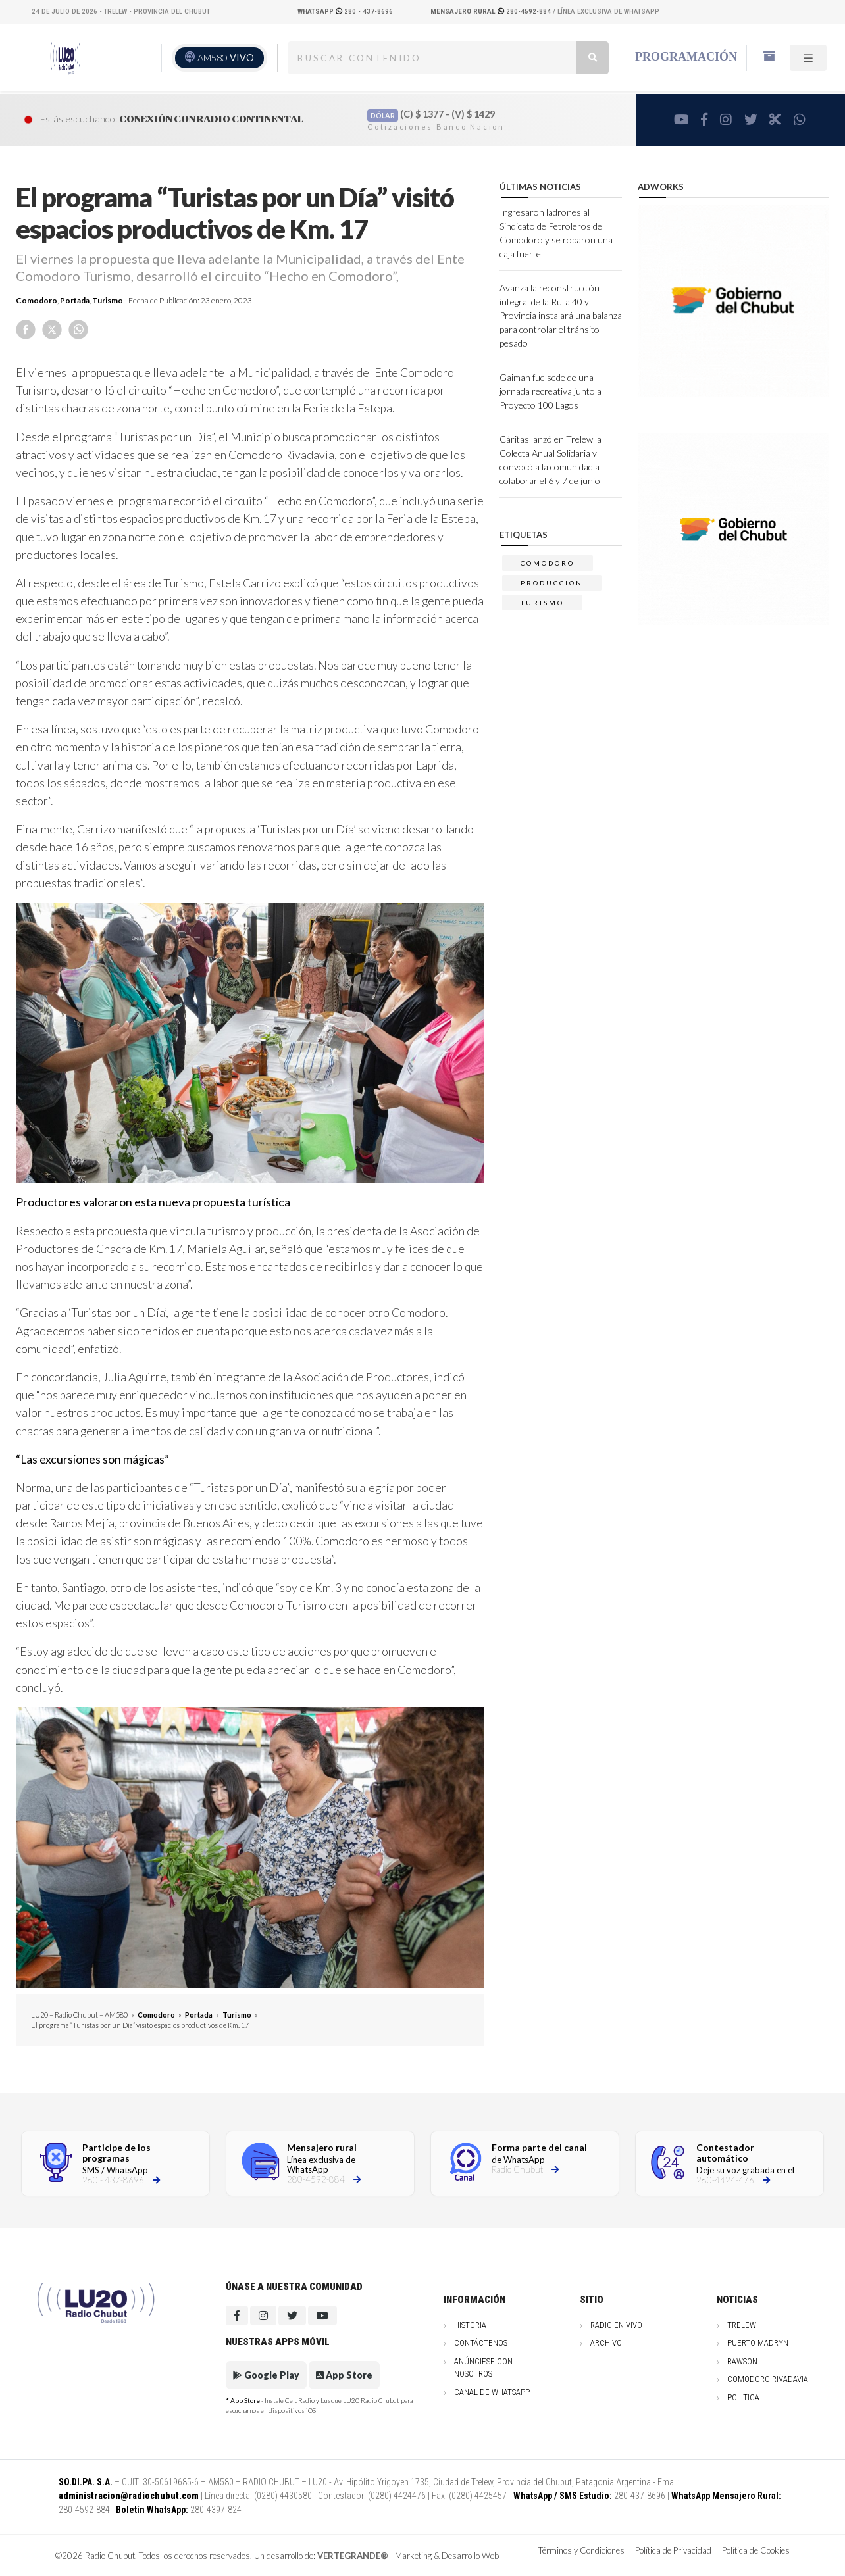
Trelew (741, 2325)
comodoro (548, 563)
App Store (344, 2375)
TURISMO (542, 603)
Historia (470, 2325)
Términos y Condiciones (581, 2550)
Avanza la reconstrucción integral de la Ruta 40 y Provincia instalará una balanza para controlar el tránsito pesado (560, 315)
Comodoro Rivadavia (767, 2379)
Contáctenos (480, 2343)
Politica (743, 2397)
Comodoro (36, 300)
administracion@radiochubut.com (129, 2495)
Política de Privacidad (673, 2550)
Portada (75, 300)
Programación (686, 56)
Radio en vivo (616, 2325)
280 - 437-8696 (345, 11)
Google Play (266, 2375)
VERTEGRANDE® (352, 2555)
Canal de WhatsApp (492, 2392)
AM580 (225, 57)
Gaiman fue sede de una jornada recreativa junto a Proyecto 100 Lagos (550, 391)
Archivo (606, 2343)
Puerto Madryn (757, 2343)
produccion (552, 583)
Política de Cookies (756, 2550)
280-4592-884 (491, 11)
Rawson (742, 2361)
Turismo (107, 300)
